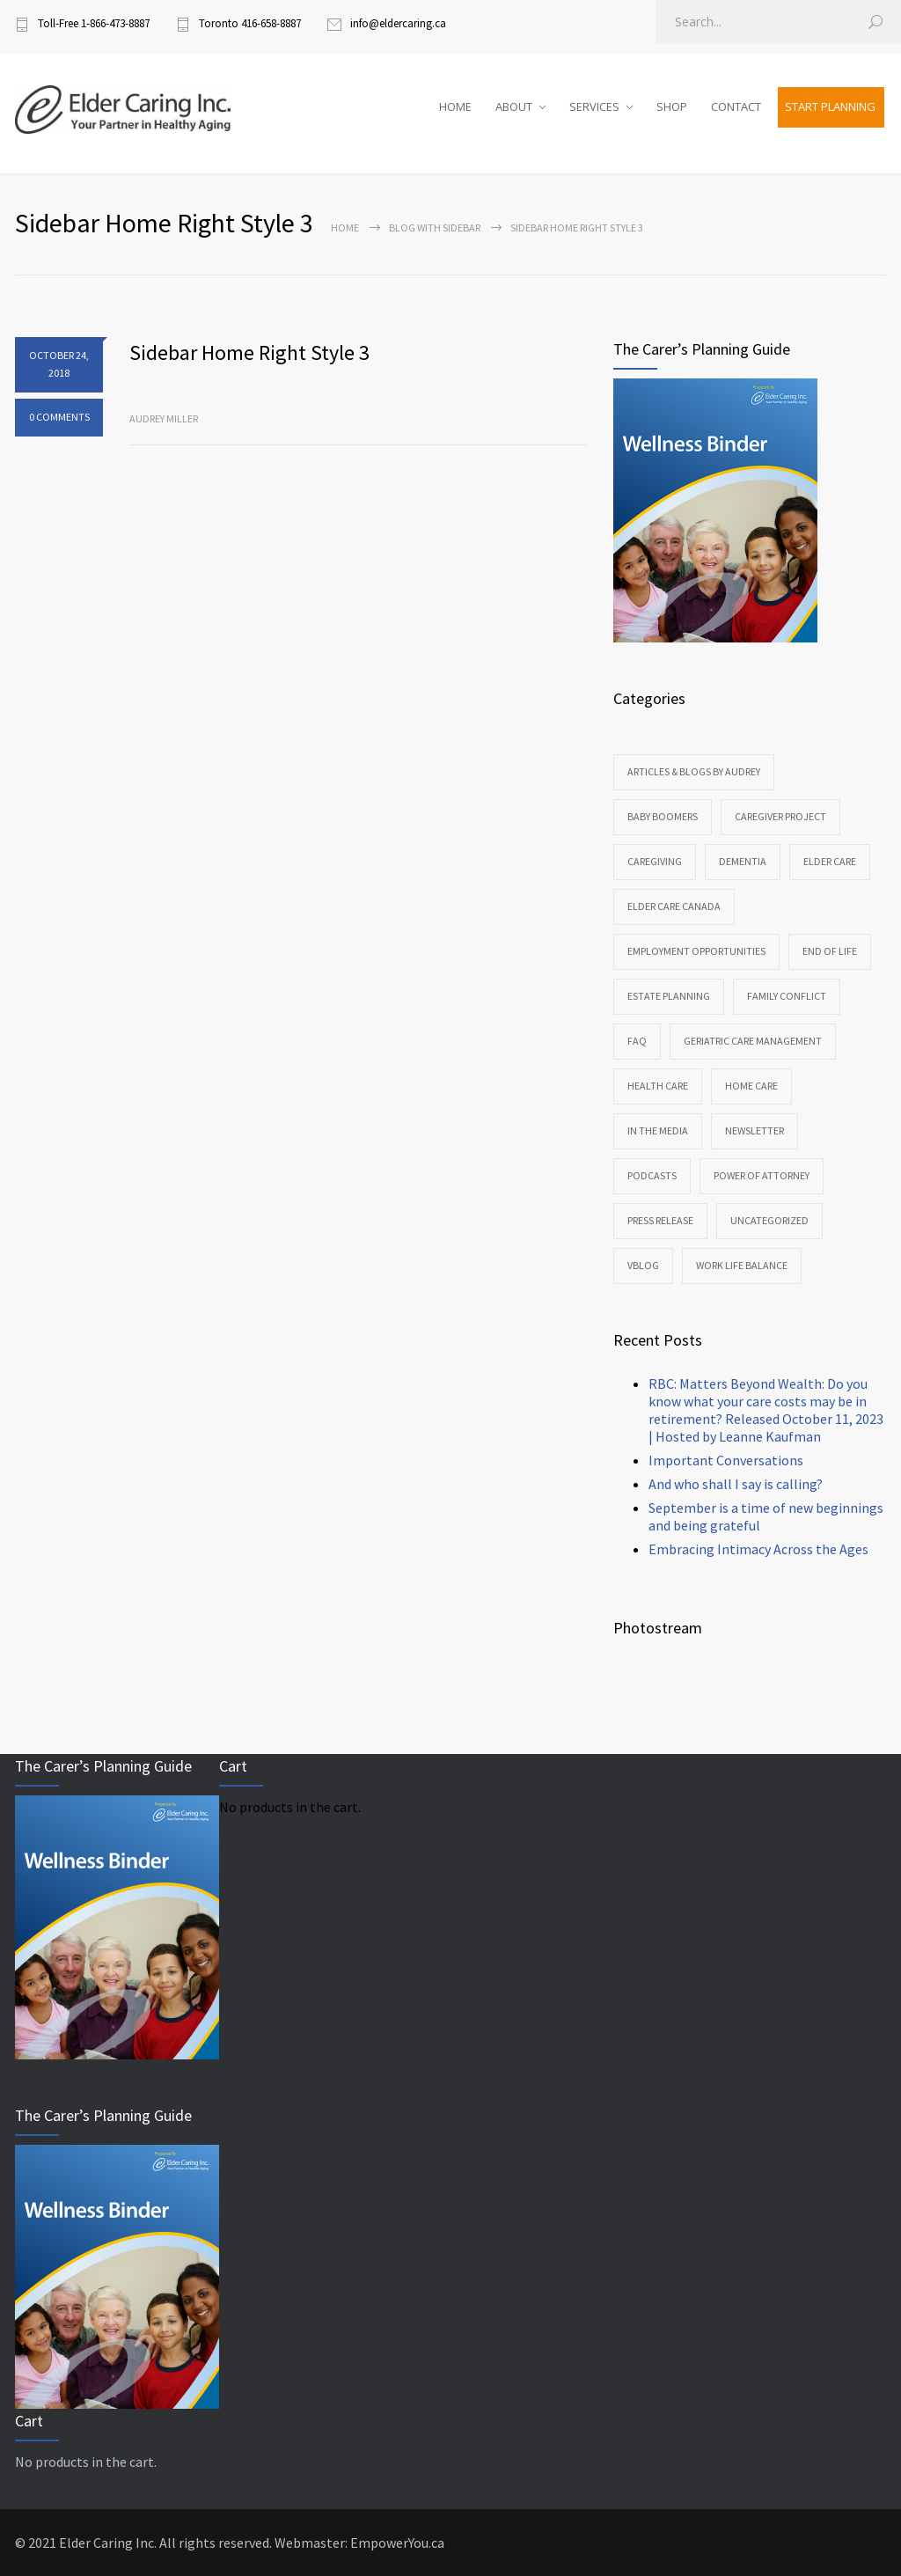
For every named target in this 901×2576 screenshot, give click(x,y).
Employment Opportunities (696, 951)
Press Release (660, 1220)
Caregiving (654, 861)
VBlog (643, 1265)
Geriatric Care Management (753, 1040)
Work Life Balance (741, 1265)
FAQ (637, 1040)
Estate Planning (668, 995)
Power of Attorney (761, 1175)
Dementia (742, 861)
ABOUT (513, 106)
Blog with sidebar (434, 227)
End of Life (829, 951)
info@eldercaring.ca (398, 23)
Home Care (751, 1085)
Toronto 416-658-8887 (250, 23)
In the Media (657, 1130)
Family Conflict (786, 995)
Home (345, 227)
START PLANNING (830, 106)
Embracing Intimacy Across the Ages (758, 1549)
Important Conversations (725, 1460)
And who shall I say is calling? (735, 1484)
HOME (455, 106)
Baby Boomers (662, 816)
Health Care (657, 1085)
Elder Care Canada (674, 906)
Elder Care (829, 861)
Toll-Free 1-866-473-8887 (94, 23)
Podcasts (652, 1175)
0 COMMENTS (59, 416)
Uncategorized (769, 1220)
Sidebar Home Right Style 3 (249, 352)
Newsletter (754, 1130)
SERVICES (594, 106)
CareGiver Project (780, 816)
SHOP (671, 106)
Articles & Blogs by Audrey (693, 771)
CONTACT (736, 106)
